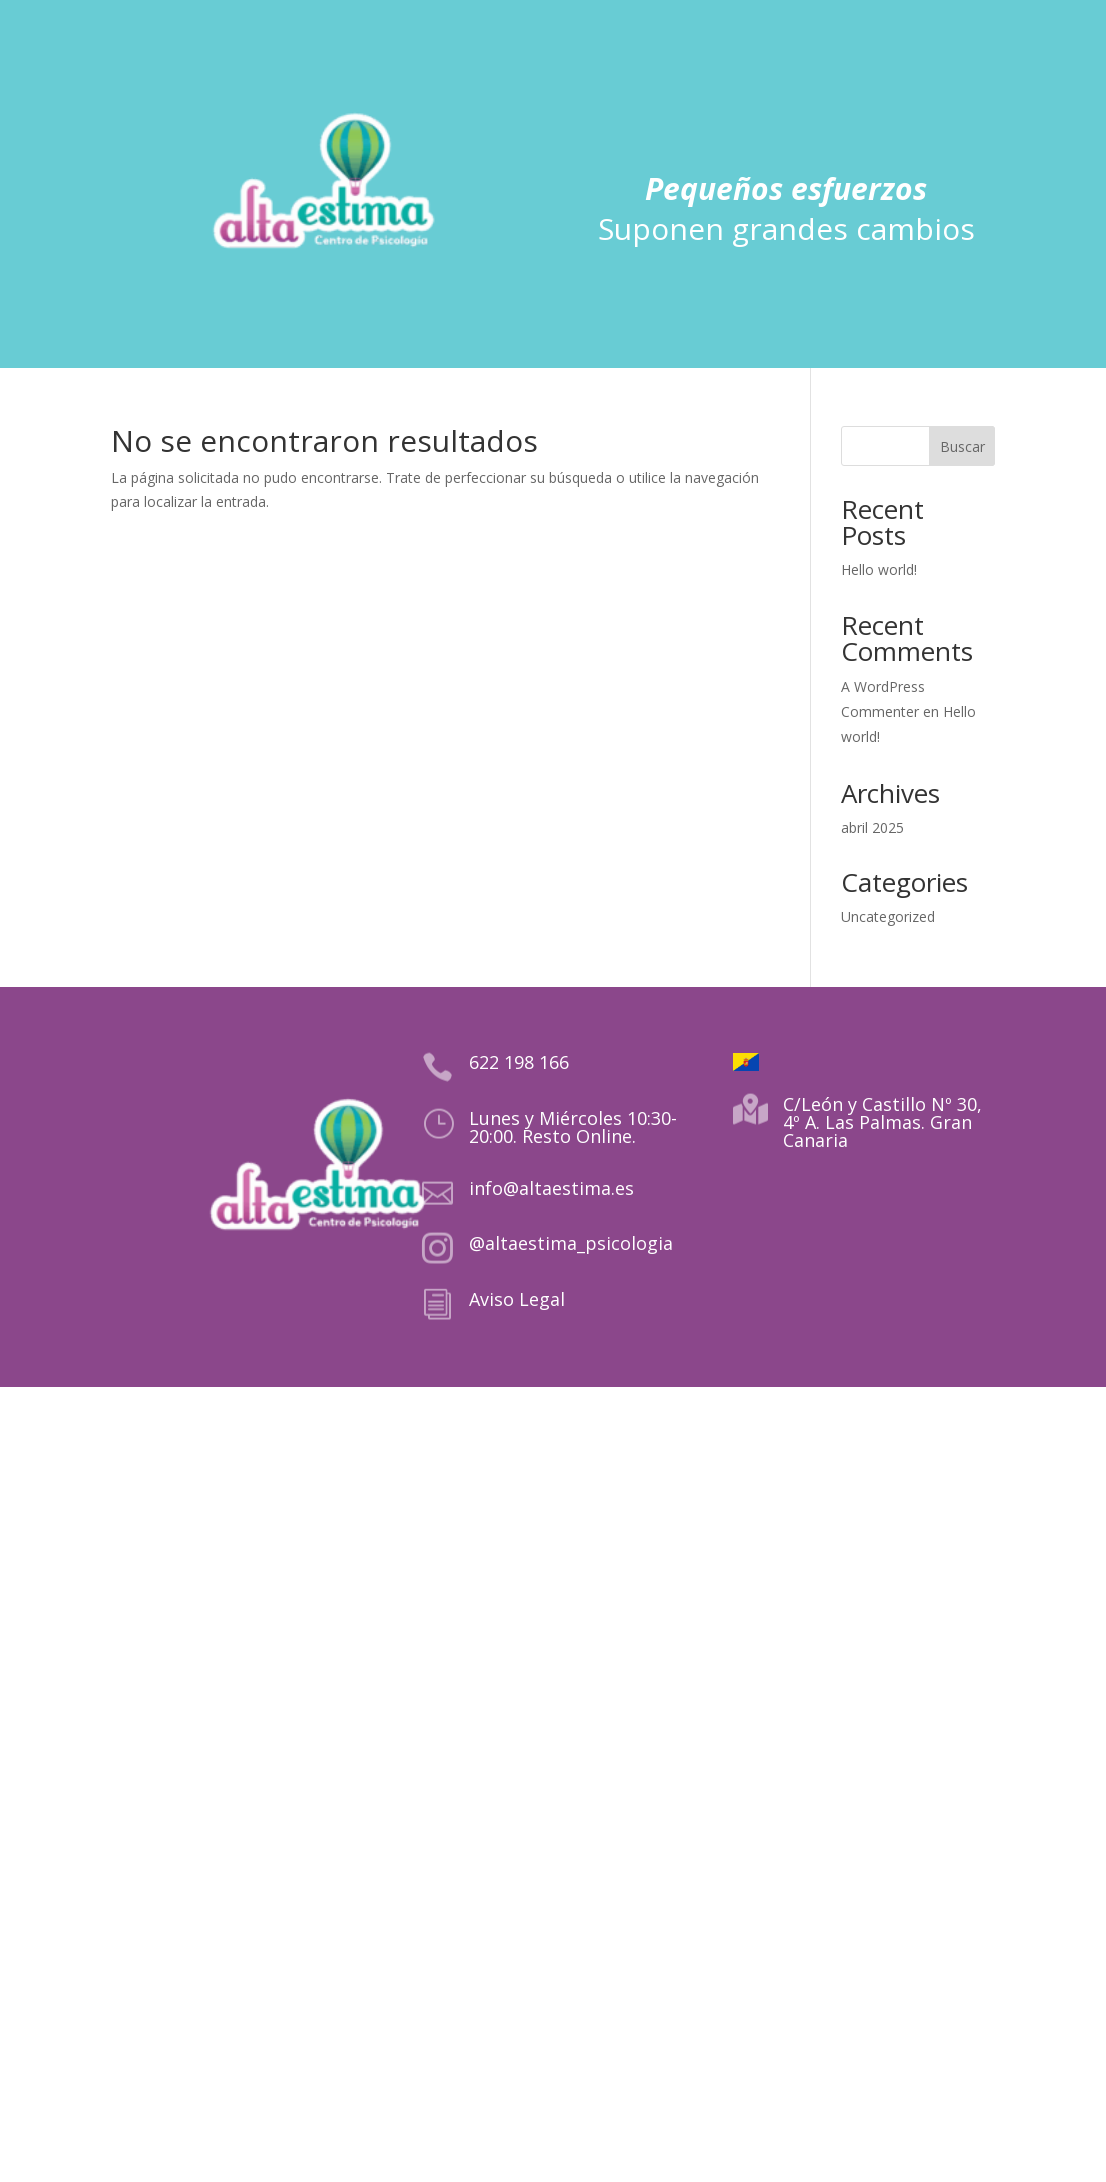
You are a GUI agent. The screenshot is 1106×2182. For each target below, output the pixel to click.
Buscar (962, 446)
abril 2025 (872, 827)
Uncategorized (888, 916)
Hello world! (879, 569)
